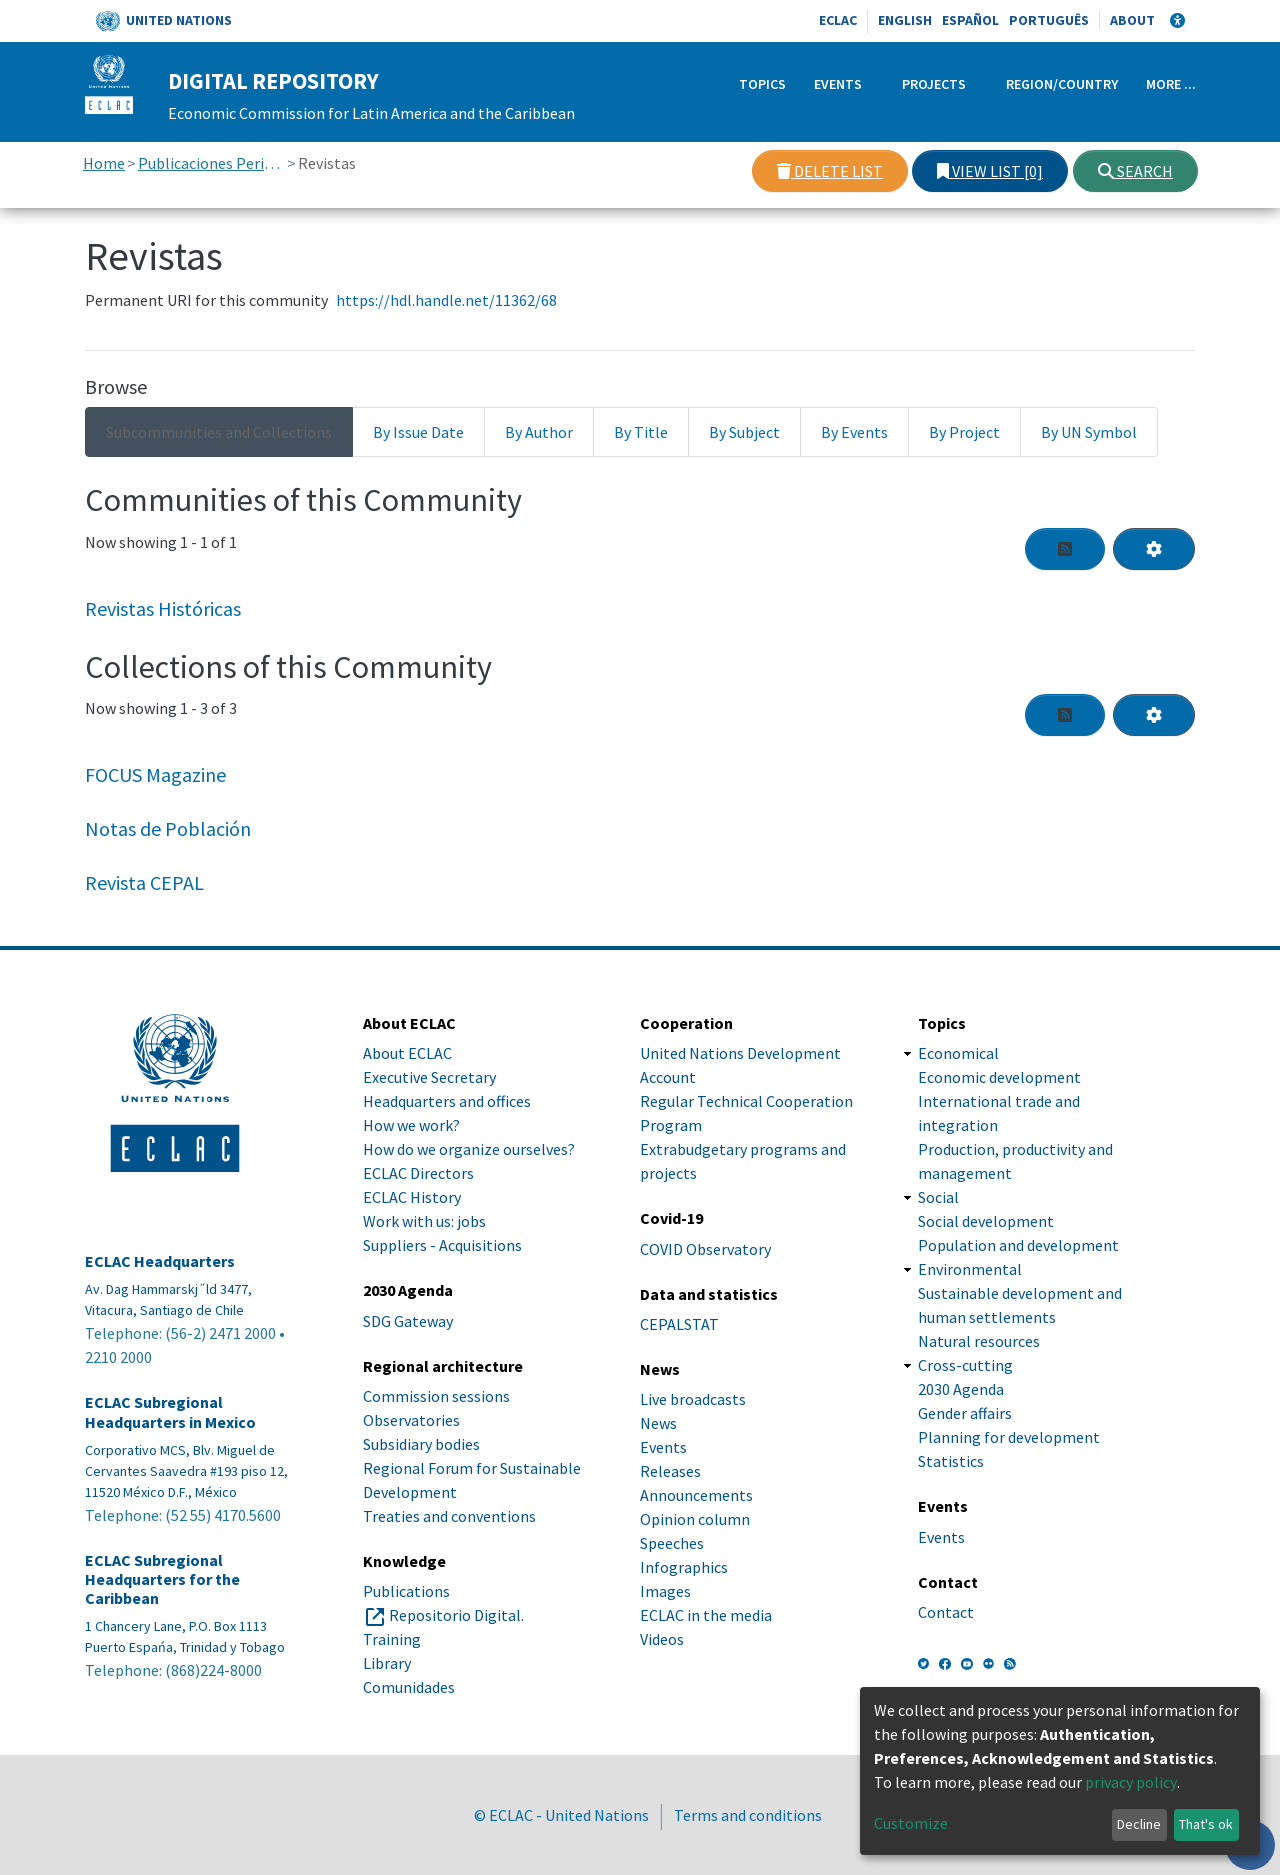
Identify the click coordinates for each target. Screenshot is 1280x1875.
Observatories (411, 1420)
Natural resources (979, 1341)
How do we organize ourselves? (469, 1149)
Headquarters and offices (447, 1101)
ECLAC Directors (418, 1173)
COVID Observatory (705, 1249)
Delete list (830, 171)
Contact (946, 1612)
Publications (406, 1591)
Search (1135, 171)
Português (1049, 20)
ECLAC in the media (706, 1615)
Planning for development (1009, 1437)
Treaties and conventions (449, 1516)
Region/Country (1062, 84)
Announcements (696, 1495)
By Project (964, 432)
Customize (911, 1823)
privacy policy (1131, 1782)
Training (392, 1639)
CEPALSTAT (679, 1324)
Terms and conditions (748, 1815)
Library (387, 1663)
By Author (539, 432)
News (658, 1423)
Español (970, 20)
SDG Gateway (408, 1321)
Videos (662, 1639)
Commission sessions (436, 1396)
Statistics (951, 1461)
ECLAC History (412, 1197)
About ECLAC (407, 1053)
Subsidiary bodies (421, 1444)
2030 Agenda (961, 1389)
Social (938, 1197)
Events (838, 84)
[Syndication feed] (1065, 549)
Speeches (672, 1543)
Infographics (684, 1567)
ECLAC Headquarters (160, 1261)
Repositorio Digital (455, 1615)
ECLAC (838, 20)
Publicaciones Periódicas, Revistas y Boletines (211, 163)
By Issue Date (418, 432)
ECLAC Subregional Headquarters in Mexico (170, 1412)
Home (104, 163)
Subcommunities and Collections (219, 432)
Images (665, 1591)
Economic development (999, 1077)
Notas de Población (168, 828)
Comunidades (409, 1687)
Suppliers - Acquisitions (442, 1245)
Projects (934, 84)
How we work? (411, 1125)
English (905, 20)
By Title (641, 432)
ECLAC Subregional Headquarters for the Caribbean (162, 1579)
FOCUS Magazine (155, 774)
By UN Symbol (1089, 432)
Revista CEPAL (144, 882)
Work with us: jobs (424, 1221)
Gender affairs (965, 1413)
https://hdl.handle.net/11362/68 (446, 300)
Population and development (1018, 1245)
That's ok (1206, 1824)
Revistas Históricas (163, 608)
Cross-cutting (965, 1365)
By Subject (744, 432)
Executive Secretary (429, 1077)
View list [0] (990, 171)
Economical (958, 1053)
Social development (986, 1221)
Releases (670, 1471)
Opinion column (695, 1519)
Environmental (970, 1269)
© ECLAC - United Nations (561, 1815)
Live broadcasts (693, 1399)
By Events (854, 432)
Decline (1139, 1824)
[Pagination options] (1154, 549)
